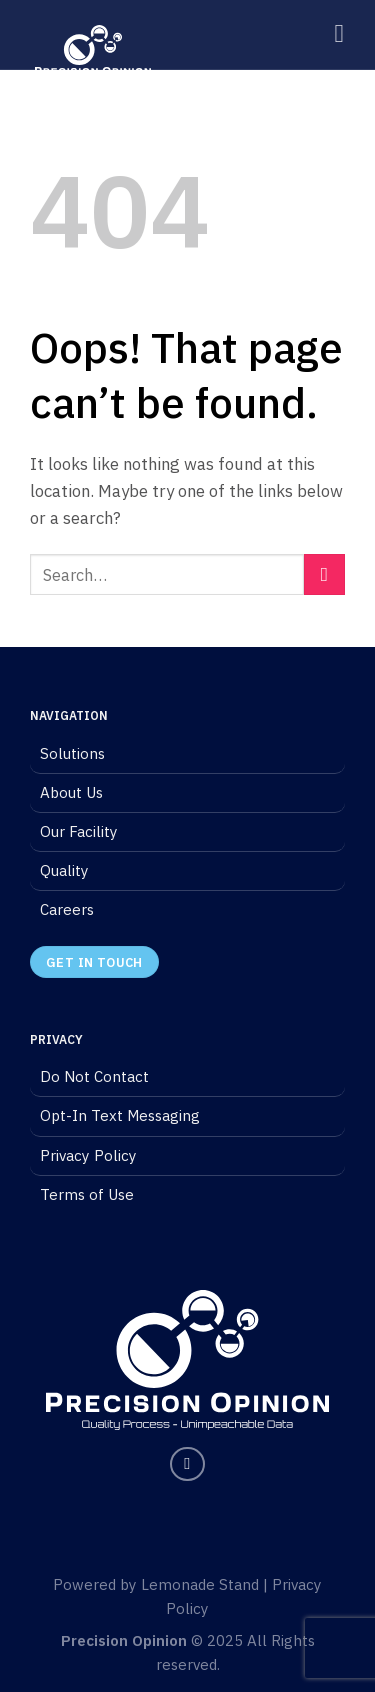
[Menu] (347, 34)
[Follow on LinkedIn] (187, 1464)
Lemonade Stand (200, 1584)
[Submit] (324, 574)
